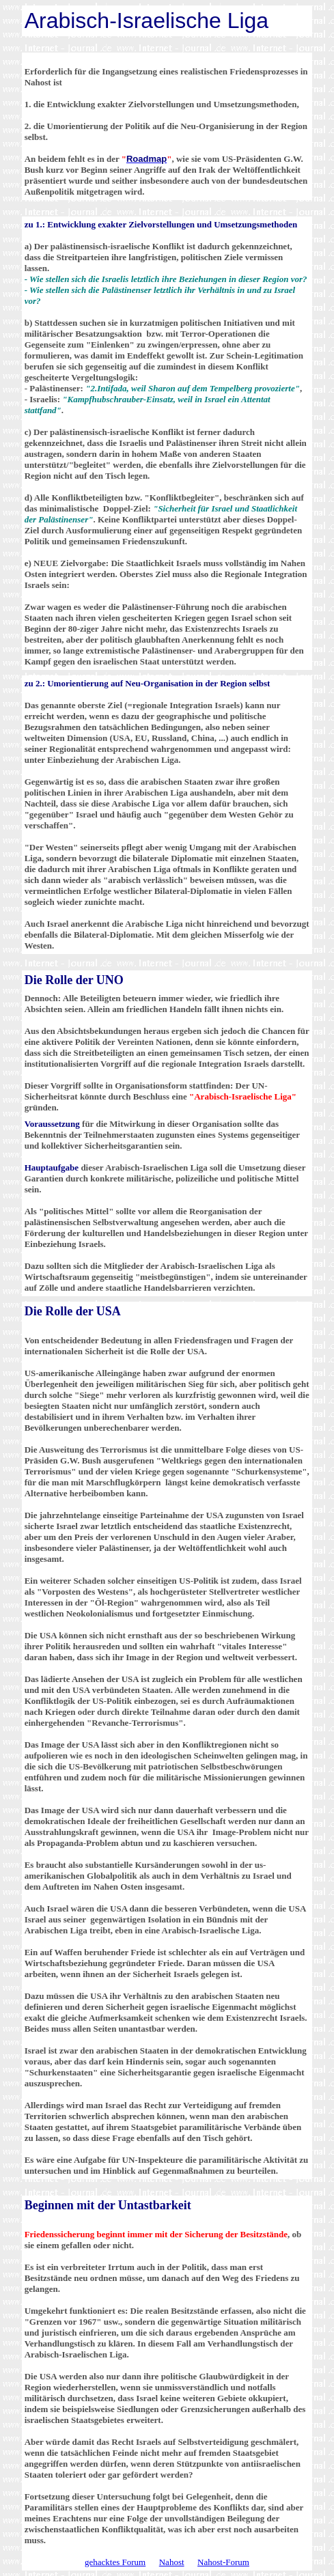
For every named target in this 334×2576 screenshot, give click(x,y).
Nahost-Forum (223, 2562)
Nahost (171, 2562)
